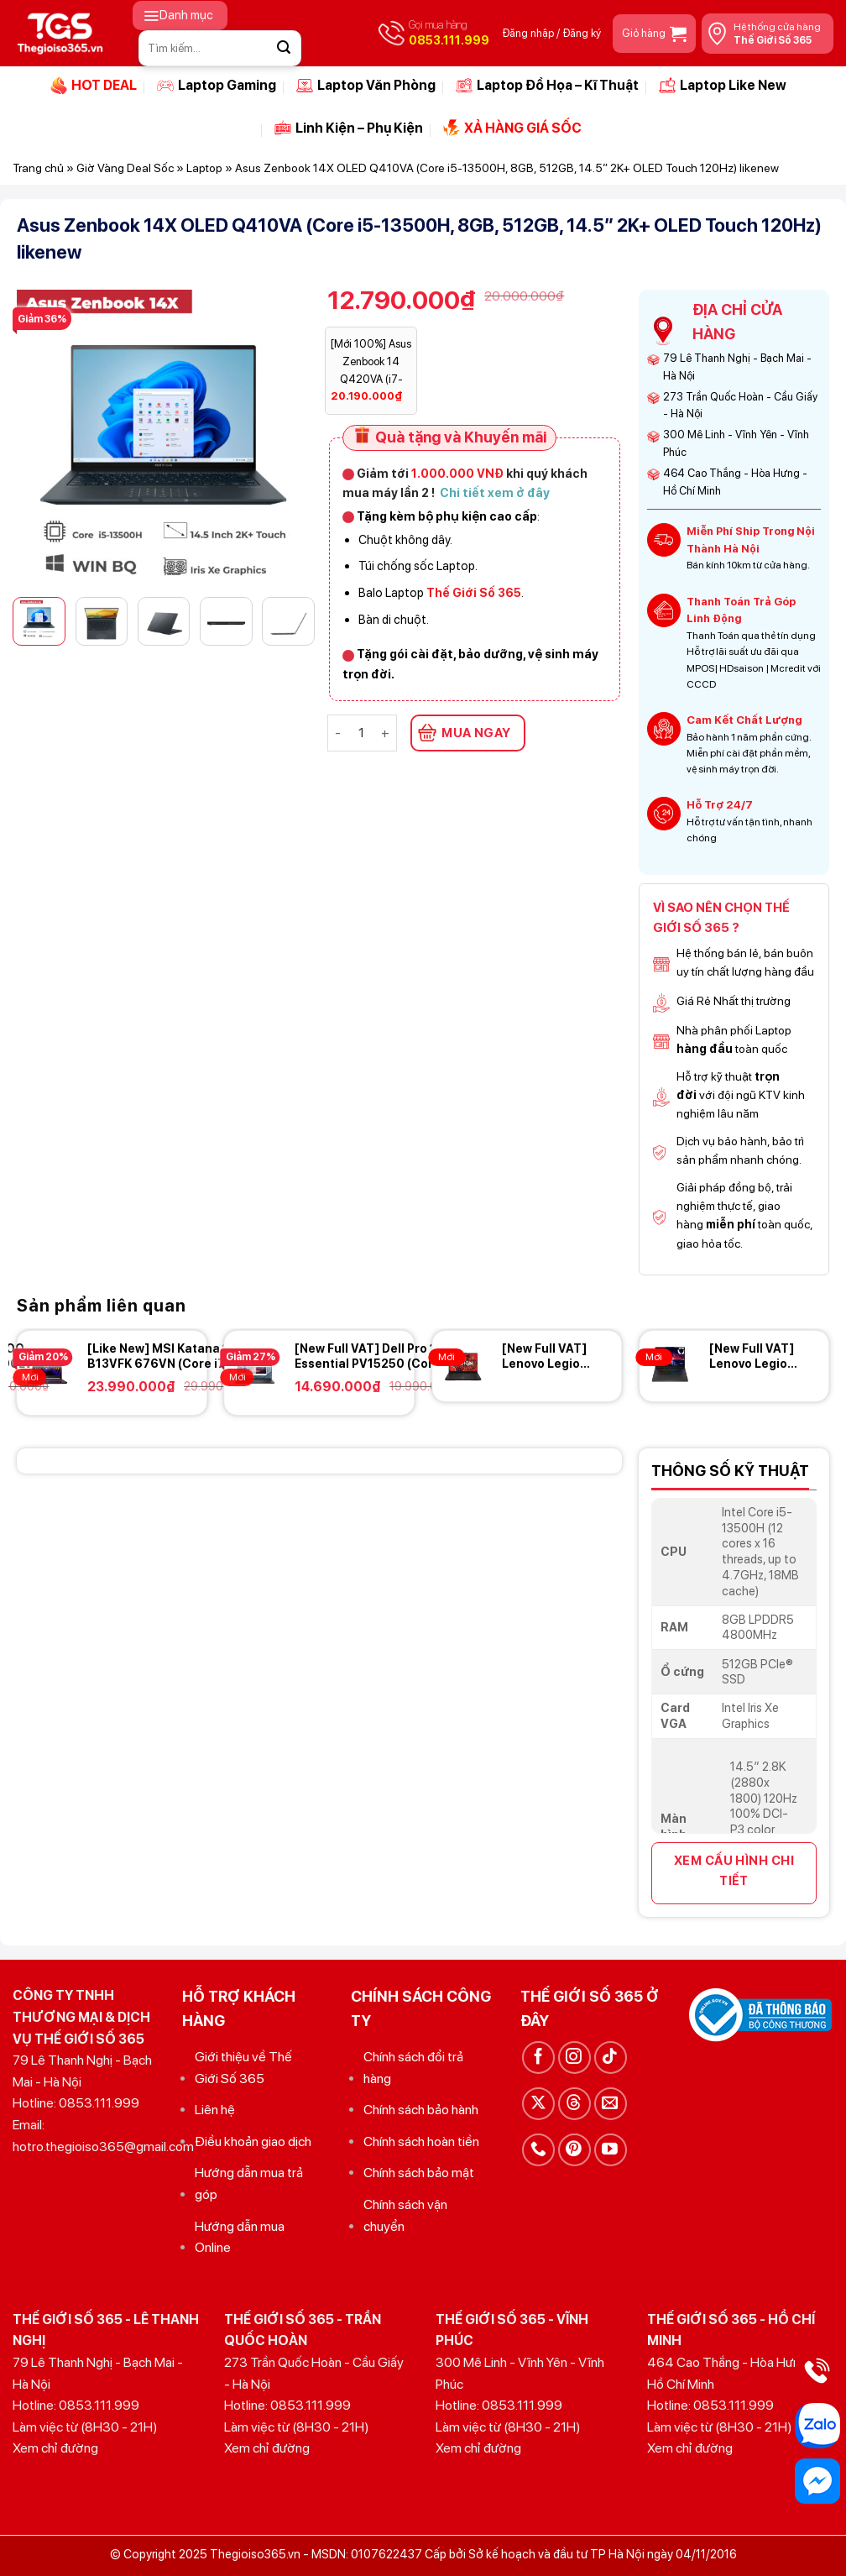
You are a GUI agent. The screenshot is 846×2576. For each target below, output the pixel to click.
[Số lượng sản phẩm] (360, 733)
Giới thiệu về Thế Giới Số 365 (243, 2067)
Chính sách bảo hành (420, 2110)
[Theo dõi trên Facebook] (538, 2057)
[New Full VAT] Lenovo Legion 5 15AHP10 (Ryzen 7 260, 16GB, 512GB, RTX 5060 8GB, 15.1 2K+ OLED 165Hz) (755, 1356)
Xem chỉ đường (55, 2448)
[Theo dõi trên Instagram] (574, 2057)
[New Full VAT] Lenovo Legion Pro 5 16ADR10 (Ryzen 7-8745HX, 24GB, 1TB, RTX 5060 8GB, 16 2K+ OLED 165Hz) (547, 1356)
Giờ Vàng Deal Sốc (125, 168)
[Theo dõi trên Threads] (574, 2103)
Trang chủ (38, 168)
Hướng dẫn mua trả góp (249, 2183)
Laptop (204, 168)
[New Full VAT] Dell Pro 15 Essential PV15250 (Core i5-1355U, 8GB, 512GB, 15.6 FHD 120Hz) (377, 1356)
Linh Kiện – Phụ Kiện (348, 127)
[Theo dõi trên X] (538, 2103)
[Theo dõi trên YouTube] (610, 2150)
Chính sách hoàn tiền (421, 2141)
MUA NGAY (476, 733)
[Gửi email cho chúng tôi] (610, 2103)
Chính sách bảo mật (418, 2173)
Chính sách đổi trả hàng (413, 2067)
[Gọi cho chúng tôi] (538, 2150)
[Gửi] (283, 48)
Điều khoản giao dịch (253, 2141)
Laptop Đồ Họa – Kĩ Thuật (547, 85)
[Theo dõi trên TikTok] (610, 2057)
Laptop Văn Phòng (366, 85)
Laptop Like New (722, 85)
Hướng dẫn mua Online (240, 2237)
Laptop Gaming (216, 85)
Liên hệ (215, 2110)
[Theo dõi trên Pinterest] (574, 2150)
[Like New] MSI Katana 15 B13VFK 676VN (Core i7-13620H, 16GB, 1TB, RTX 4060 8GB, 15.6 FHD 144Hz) (169, 1356)
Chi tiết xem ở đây (495, 492)
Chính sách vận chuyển (405, 2215)
